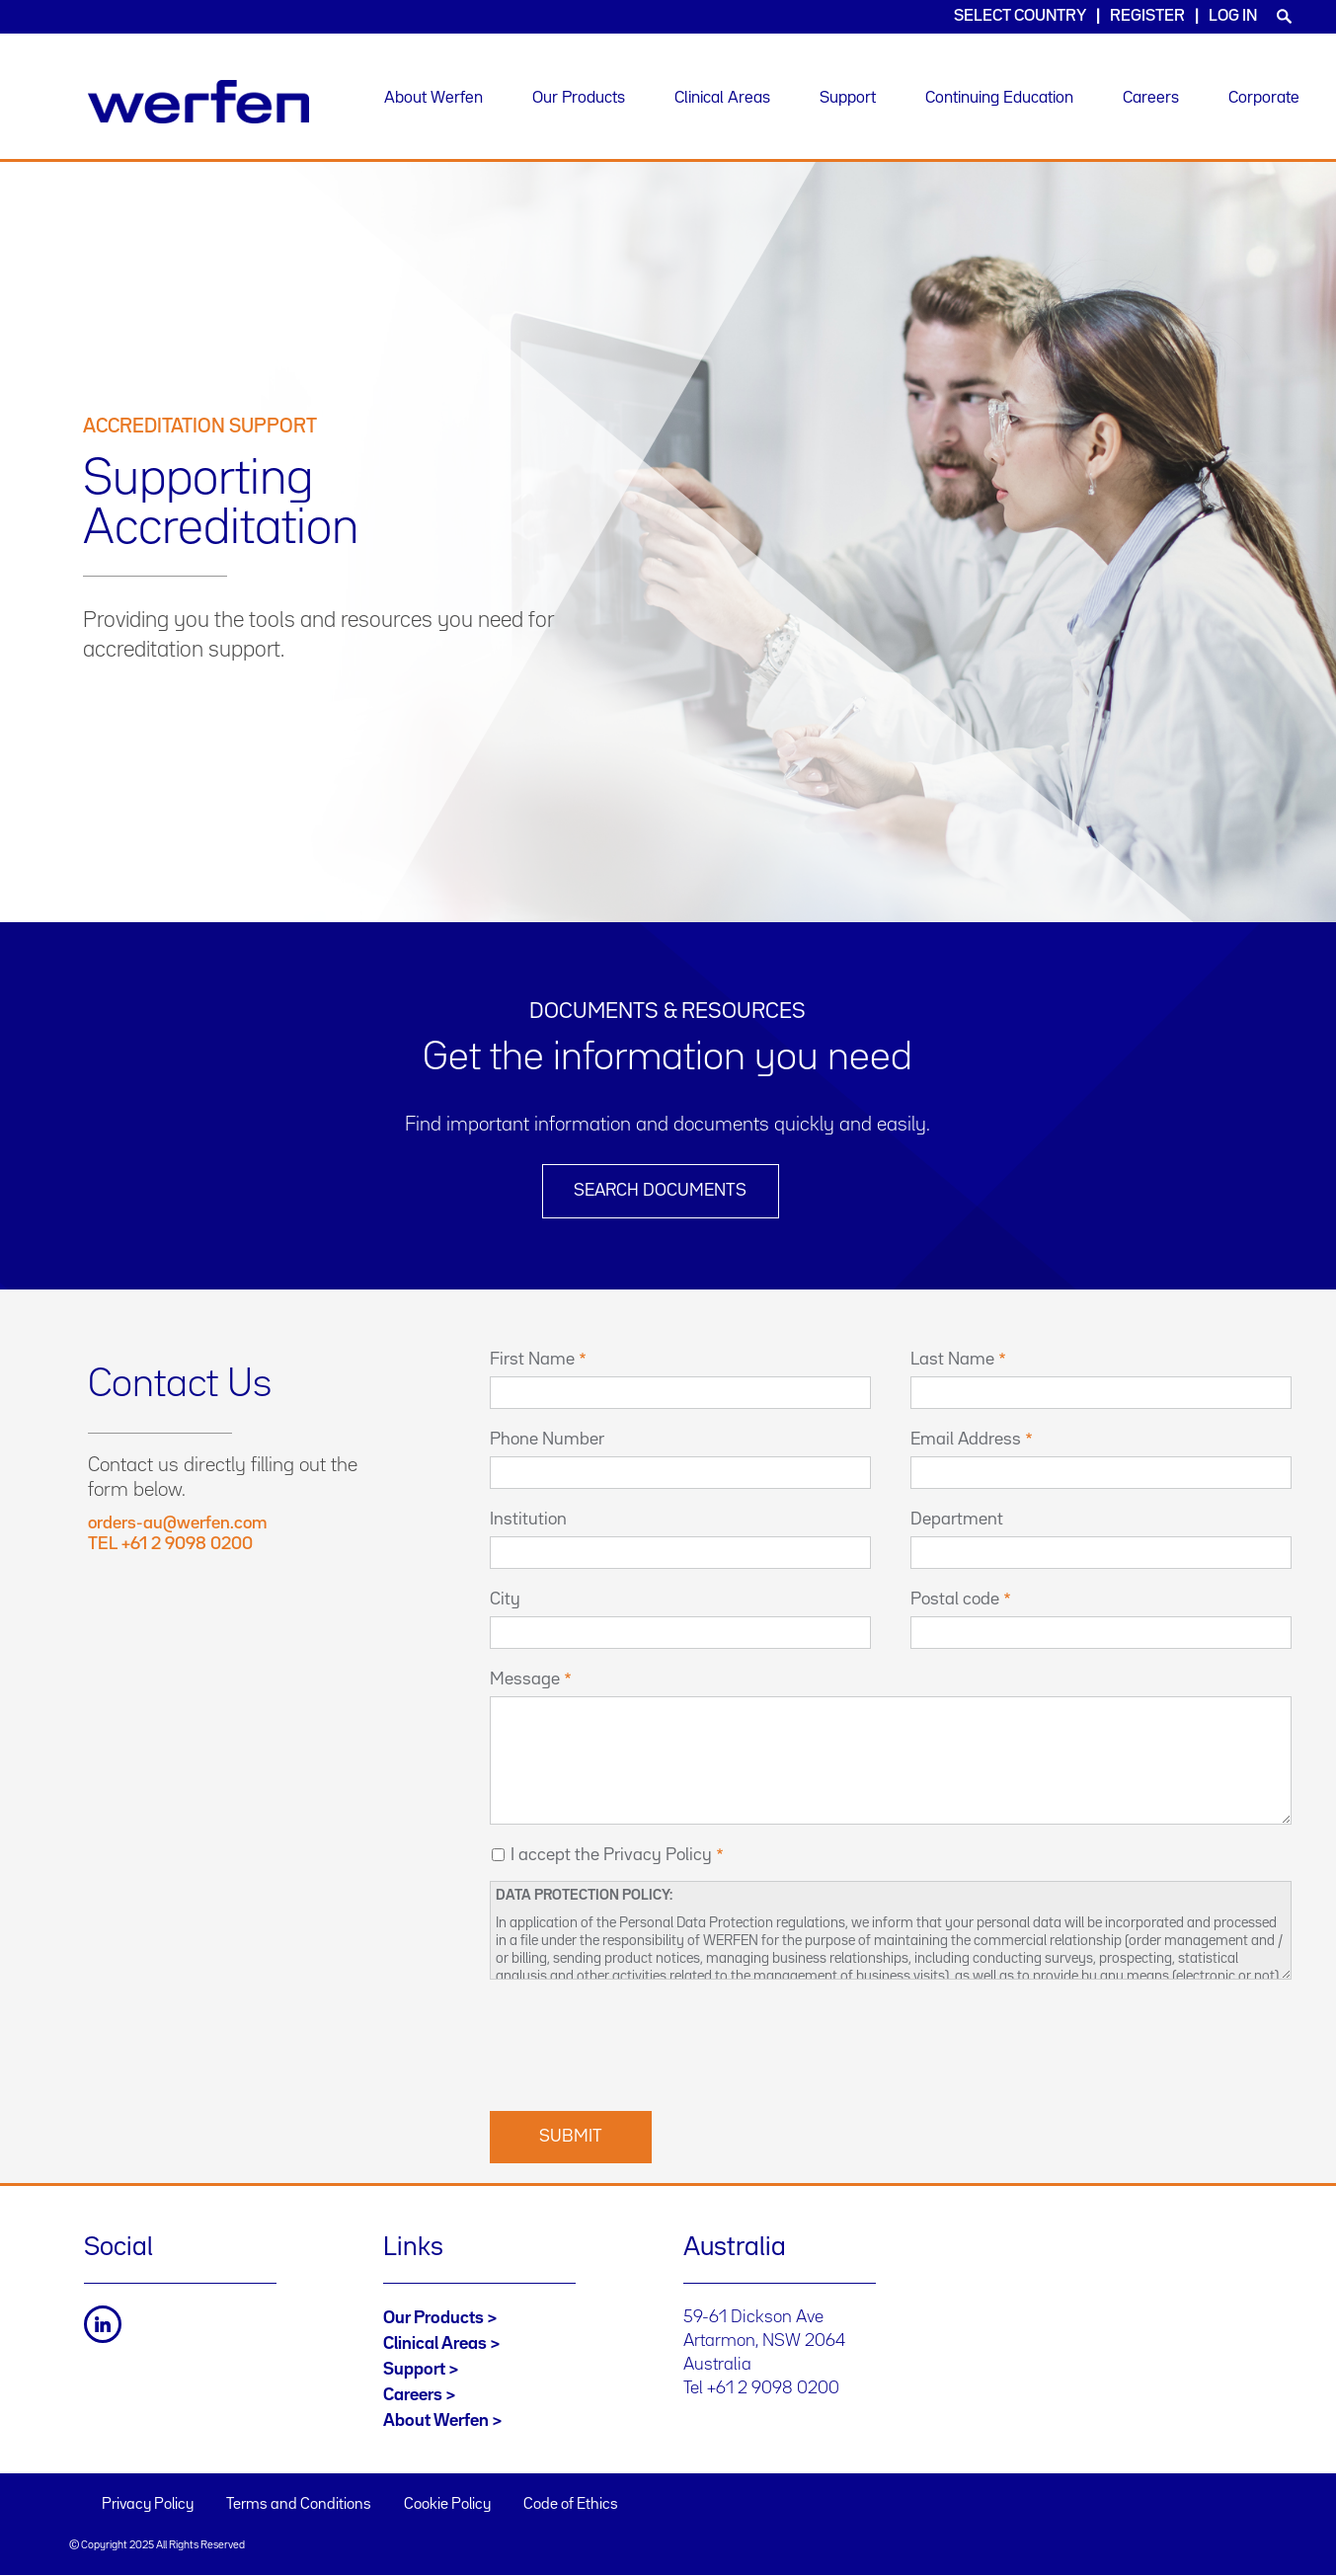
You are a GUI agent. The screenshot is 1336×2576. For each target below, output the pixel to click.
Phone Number (547, 1439)
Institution (528, 1519)
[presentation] (640, 2042)
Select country (1020, 16)
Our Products (578, 98)
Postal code (954, 1599)
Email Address (965, 1439)
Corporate (1263, 98)
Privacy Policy (148, 2505)
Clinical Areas (722, 98)
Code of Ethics (570, 2505)
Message (525, 1679)
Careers (1151, 98)
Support (848, 98)
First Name (532, 1359)
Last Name (952, 1359)
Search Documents (660, 1191)
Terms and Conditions (298, 2505)
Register (1147, 16)
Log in (1233, 16)
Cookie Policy (447, 2505)
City (505, 1599)
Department (956, 1519)
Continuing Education (999, 98)
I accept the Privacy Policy (611, 1855)
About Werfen (433, 98)
